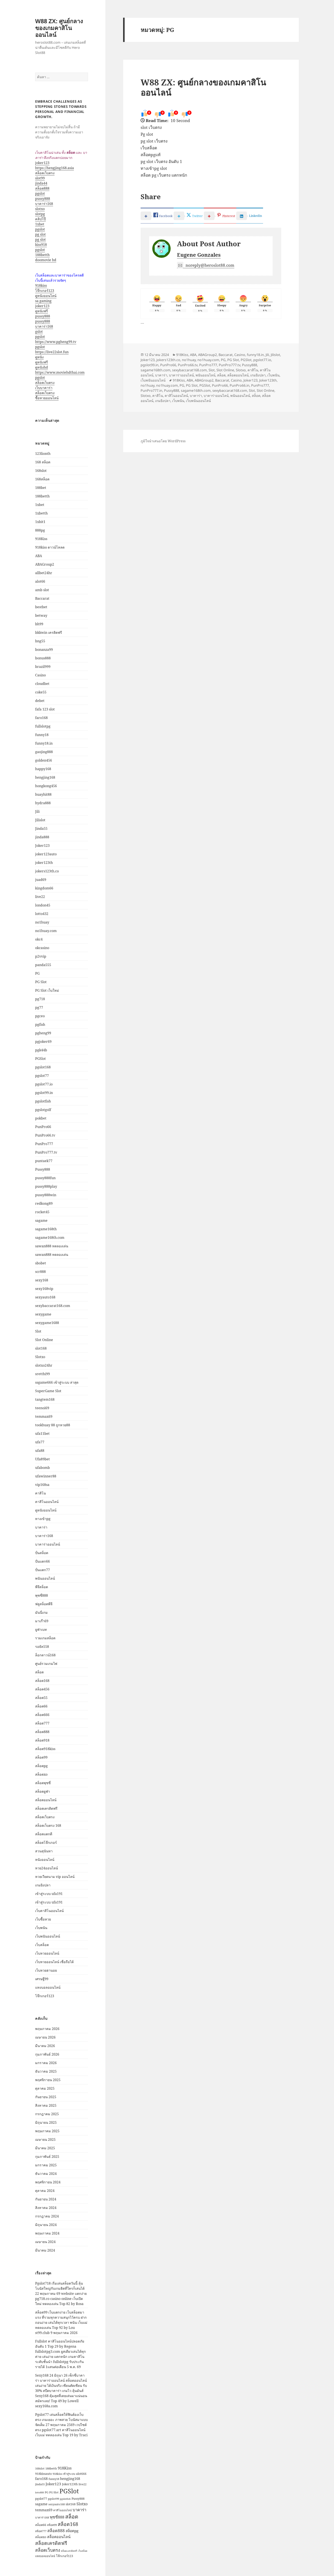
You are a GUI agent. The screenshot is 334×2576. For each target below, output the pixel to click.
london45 (42, 905)
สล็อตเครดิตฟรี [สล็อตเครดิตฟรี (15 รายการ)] (51, 2543)
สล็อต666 (42, 1714)
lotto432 (41, 913)
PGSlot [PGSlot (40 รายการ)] (69, 2491)
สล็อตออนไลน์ (45, 1800)
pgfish (40, 1024)
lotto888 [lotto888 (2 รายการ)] (39, 2492)
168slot (41, 470)
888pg (40, 530)
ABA (38, 555)
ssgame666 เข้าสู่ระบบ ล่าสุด (56, 1382)
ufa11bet (42, 1433)
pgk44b (41, 1050)
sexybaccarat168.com (52, 1305)
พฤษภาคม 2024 (47, 2233)
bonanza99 (44, 649)
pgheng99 (43, 1033)
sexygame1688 (47, 1322)
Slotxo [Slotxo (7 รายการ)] (82, 2503)
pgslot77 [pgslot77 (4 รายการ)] (41, 2499)
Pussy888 (42, 1169)
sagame (41, 1220)
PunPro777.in (151, 391)
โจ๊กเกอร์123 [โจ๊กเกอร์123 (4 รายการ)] (64, 2556)
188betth (42, 254)
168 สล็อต (42, 462)
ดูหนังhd (41, 367)
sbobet (40, 1263)
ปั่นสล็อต (41, 1552)
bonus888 (43, 658)
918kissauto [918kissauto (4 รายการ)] (43, 2474)
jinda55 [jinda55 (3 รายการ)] (40, 2484)
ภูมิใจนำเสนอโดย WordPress (163, 441)
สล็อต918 (42, 1740)
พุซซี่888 (41, 1595)
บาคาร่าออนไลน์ (47, 1544)
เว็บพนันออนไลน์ (47, 1936)
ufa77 (39, 1442)
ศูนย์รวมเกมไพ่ (46, 1663)
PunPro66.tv (45, 1135)
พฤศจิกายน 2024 (47, 2182)
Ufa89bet (42, 1459)
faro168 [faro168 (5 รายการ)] (41, 2478)
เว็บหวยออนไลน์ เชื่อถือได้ (54, 1961)
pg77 (39, 1007)
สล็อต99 (41, 1757)
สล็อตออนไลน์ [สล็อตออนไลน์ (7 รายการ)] (59, 2536)
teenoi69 (42, 1408)
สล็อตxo (41, 1774)
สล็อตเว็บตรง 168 (48, 1825)
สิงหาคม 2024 (45, 2207)
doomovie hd (45, 260)
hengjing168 (45, 777)
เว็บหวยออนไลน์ (47, 1953)
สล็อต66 (41, 1706)
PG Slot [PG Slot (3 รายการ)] (54, 2492)
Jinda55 (41, 828)
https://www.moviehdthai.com (60, 372)
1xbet (39, 224)
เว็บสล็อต (42, 1944)
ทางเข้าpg (42, 1518)
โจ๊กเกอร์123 (44, 290)
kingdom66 (44, 888)
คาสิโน (40, 1493)
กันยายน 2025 (45, 2097)
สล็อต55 (41, 1697)
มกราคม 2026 (46, 2062)
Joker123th (268, 380)
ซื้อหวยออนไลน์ (47, 398)
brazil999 (42, 666)
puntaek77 (43, 1160)
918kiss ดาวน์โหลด (50, 547)
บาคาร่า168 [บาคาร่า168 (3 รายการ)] (42, 2517)
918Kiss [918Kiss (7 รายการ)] (65, 2468)
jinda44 (41, 183)
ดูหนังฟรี (41, 311)
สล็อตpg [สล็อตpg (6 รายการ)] (72, 2530)
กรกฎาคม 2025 (47, 2114)
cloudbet (42, 683)
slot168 (41, 1348)
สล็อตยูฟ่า (42, 1791)
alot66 (40, 581)
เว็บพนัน (41, 1927)
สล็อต (39, 1672)
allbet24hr (43, 573)
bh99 (39, 624)
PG (37, 973)
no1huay (42, 922)
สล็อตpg (41, 1765)
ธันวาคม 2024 (46, 2173)
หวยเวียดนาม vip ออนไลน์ (55, 1876)
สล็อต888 (42, 188)
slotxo (40, 208)
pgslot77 (42, 1075)
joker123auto (46, 854)
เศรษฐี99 (41, 1979)
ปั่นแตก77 (42, 1569)
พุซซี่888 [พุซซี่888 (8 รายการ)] (57, 2517)
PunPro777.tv (46, 1152)
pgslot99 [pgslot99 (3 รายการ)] (53, 2499)
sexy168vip (44, 1288)
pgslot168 (43, 1067)
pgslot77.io (44, 1084)
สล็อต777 (42, 1723)
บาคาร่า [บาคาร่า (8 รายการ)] (79, 2509)
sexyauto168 (45, 1297)
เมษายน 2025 (45, 2139)
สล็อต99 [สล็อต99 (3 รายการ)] (52, 2525)
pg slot (40, 234)
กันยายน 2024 (45, 2199)
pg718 (40, 999)
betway (41, 615)
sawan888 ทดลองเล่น (51, 1246)
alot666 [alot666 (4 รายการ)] (81, 2474)
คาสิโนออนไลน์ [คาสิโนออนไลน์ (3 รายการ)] (62, 2510)
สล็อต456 (42, 1689)
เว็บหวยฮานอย (46, 1970)
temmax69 (43, 1416)
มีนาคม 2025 (45, 2148)
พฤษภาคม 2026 (47, 2028)
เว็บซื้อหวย (43, 1919)
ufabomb (42, 1467)
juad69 (40, 879)
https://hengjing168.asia (54, 168)
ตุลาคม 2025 (45, 2088)
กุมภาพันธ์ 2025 (47, 2156)
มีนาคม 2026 (45, 2045)
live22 (40, 896)
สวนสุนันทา (44, 1851)
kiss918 (41, 244)
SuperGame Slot (48, 1391)
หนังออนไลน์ (44, 1859)
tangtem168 (45, 1399)
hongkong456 (46, 786)
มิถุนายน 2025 (46, 2122)
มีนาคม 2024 (45, 2250)
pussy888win (45, 1195)
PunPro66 (43, 1126)
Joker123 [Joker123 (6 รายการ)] (53, 2483)
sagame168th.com (49, 1237)
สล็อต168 (42, 1680)
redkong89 (44, 1203)
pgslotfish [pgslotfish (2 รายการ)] (65, 2498)
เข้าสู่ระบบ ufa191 (49, 1893)
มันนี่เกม (41, 1612)
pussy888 (42, 198)
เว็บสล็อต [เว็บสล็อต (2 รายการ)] (82, 2550)
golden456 (43, 760)
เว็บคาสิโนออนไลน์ (49, 1910)
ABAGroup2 (44, 564)
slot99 (40, 178)
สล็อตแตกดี (43, 1834)
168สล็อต (42, 479)
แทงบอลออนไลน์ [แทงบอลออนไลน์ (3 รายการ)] (45, 2556)
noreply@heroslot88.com (205, 265)
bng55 (40, 641)
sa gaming (43, 300)
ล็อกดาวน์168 (45, 1655)
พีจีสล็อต (41, 1587)
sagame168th (46, 1229)
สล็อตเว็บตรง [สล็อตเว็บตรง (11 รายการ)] (47, 2550)
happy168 (43, 768)
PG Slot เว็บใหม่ (47, 990)
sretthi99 (42, 1374)
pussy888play (46, 1186)
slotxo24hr (43, 1365)
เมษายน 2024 (45, 2241)
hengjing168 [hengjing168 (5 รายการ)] (70, 2478)
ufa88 (39, 1450)
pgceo (40, 1016)
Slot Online (44, 1339)
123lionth (42, 453)
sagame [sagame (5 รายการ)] (41, 2504)
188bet (40, 487)
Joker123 (42, 845)
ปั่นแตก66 (42, 1561)
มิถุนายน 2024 (46, 2224)
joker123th (44, 862)
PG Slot (41, 982)
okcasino (42, 947)
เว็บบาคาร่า (43, 387)
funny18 (42, 734)
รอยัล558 (42, 1646)
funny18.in (44, 743)
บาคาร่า (41, 1527)
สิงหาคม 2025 (45, 2105)
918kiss (41, 285)
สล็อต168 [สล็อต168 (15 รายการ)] (68, 2524)
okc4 (39, 939)
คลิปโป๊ (40, 219)
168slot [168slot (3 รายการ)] (40, 2468)
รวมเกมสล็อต (45, 1638)
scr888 (40, 1271)
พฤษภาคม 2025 (47, 2131)
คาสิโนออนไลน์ (47, 1501)
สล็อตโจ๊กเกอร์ (46, 1842)
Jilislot (40, 820)
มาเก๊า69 (41, 1621)
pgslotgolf (43, 1109)
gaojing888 (44, 751)
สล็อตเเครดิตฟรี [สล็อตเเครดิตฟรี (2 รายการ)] (69, 2550)
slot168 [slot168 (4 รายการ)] (71, 2504)
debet (40, 700)
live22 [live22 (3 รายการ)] (82, 2484)
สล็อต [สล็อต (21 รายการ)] (71, 2516)
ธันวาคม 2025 (46, 2071)
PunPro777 (44, 1143)
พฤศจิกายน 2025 (47, 2080)
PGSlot (40, 1058)
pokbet (40, 1118)
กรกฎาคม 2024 (47, 2216)
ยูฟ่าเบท (41, 1629)
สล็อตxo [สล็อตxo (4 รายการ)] (40, 2537)
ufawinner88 (45, 1476)
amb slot (42, 590)
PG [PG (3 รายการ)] (46, 2492)
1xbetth (41, 513)
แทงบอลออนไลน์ (47, 1987)
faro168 (41, 717)
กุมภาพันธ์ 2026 (47, 2054)
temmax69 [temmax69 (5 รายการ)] (43, 2510)
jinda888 (42, 837)
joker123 (42, 162)
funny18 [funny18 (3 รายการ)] (54, 2479)
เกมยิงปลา (42, 1885)
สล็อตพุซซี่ (43, 1783)
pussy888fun (45, 1178)
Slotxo (40, 1356)
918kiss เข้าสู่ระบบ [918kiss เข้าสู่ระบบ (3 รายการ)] (64, 2474)
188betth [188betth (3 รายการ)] (51, 2468)
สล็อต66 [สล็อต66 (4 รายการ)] (40, 2525)
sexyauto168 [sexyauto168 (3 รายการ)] (56, 2504)
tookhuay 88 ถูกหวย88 (52, 1425)
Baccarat (42, 598)
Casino (40, 675)
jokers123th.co (47, 871)
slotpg (40, 214)
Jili (37, 811)
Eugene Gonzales (199, 255)
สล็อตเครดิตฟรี (46, 1808)
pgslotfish (43, 1101)
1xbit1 (40, 521)
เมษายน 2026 (45, 2037)
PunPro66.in (239, 385)
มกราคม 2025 (46, 2165)
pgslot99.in (44, 1092)
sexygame (43, 1314)
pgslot (40, 193)
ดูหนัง (39, 357)
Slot (38, 1331)
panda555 (43, 964)
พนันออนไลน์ (45, 1578)
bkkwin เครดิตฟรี (48, 632)
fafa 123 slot (45, 709)
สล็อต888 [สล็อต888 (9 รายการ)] (56, 2530)
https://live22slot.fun (52, 352)
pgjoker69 (43, 1041)
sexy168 (41, 1280)
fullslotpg (42, 726)
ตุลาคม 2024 (45, 2190)
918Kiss (41, 538)
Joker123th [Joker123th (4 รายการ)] (70, 2484)
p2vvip (40, 956)
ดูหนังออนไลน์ (45, 295)
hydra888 (43, 803)
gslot (39, 331)
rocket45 (42, 1212)
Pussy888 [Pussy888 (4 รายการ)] (78, 2499)
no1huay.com (46, 930)
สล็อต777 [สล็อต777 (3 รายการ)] (40, 2531)
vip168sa (42, 1484)
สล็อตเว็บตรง (45, 173)
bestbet (41, 607)
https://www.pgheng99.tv (55, 341)
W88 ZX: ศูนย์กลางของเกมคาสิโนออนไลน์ (59, 28)
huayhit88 (43, 794)
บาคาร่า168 (44, 203)
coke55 (40, 692)
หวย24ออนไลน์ (46, 1868)
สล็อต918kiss (45, 1748)
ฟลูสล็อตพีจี (43, 1604)
